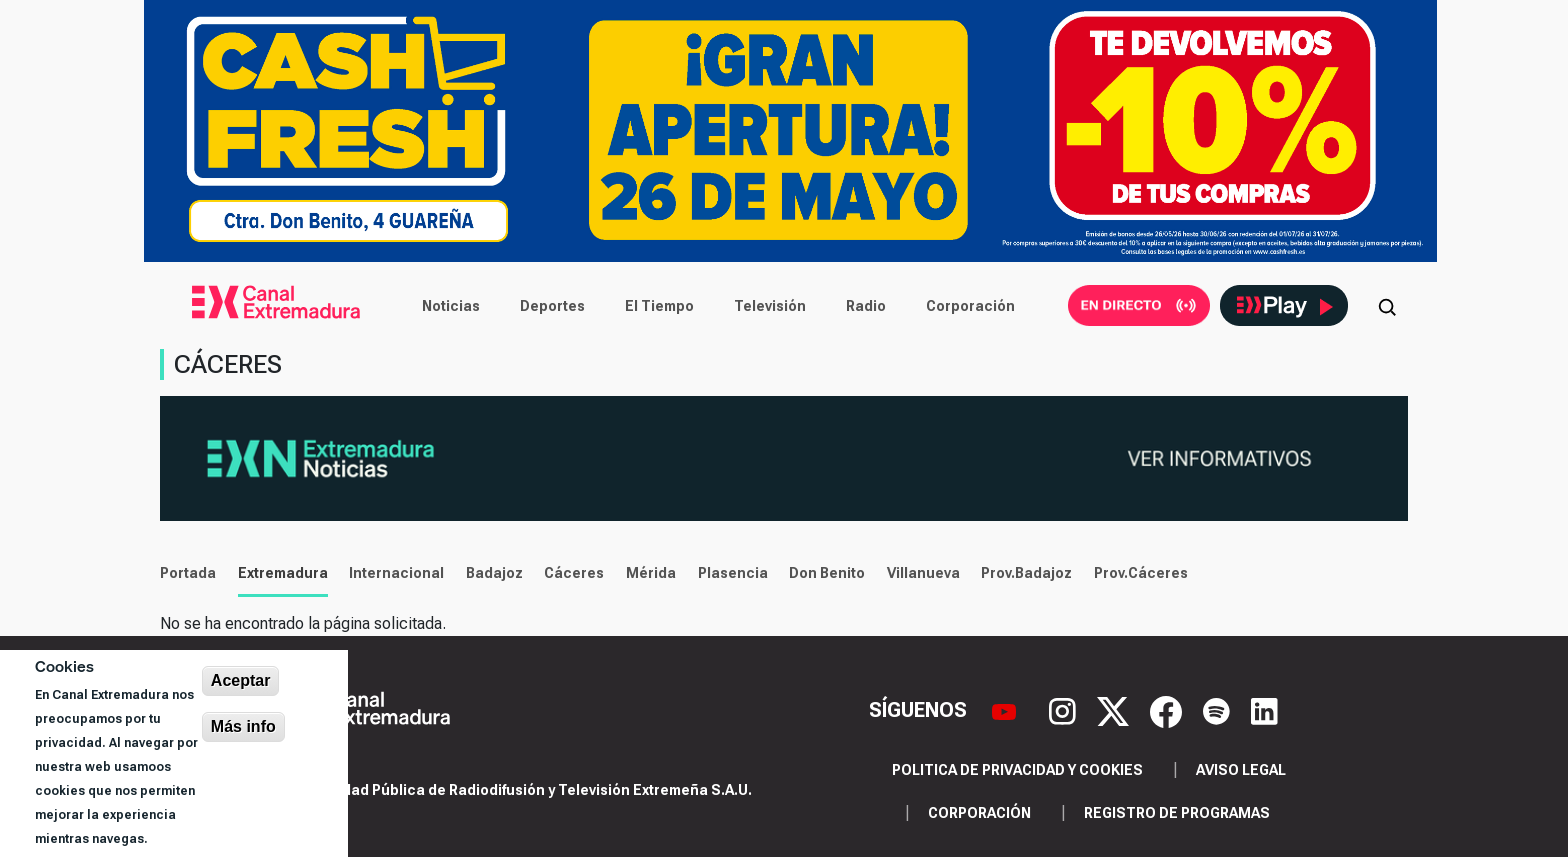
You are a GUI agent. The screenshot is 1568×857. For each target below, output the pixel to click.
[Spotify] (1219, 710)
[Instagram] (1065, 710)
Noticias (451, 306)
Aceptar (241, 680)
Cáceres (574, 573)
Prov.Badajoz (1026, 573)
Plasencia (733, 573)
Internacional (396, 573)
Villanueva (923, 573)
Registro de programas (1177, 813)
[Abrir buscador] (1387, 306)
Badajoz (494, 573)
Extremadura (283, 573)
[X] (1115, 710)
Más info (243, 726)
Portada (188, 573)
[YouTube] (1006, 710)
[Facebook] (1168, 710)
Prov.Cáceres (1141, 573)
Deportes (552, 306)
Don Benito (827, 573)
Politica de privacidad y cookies (1017, 770)
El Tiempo (659, 306)
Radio (866, 306)
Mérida (651, 573)
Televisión (770, 306)
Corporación (970, 306)
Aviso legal (1241, 770)
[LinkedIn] (1264, 710)
